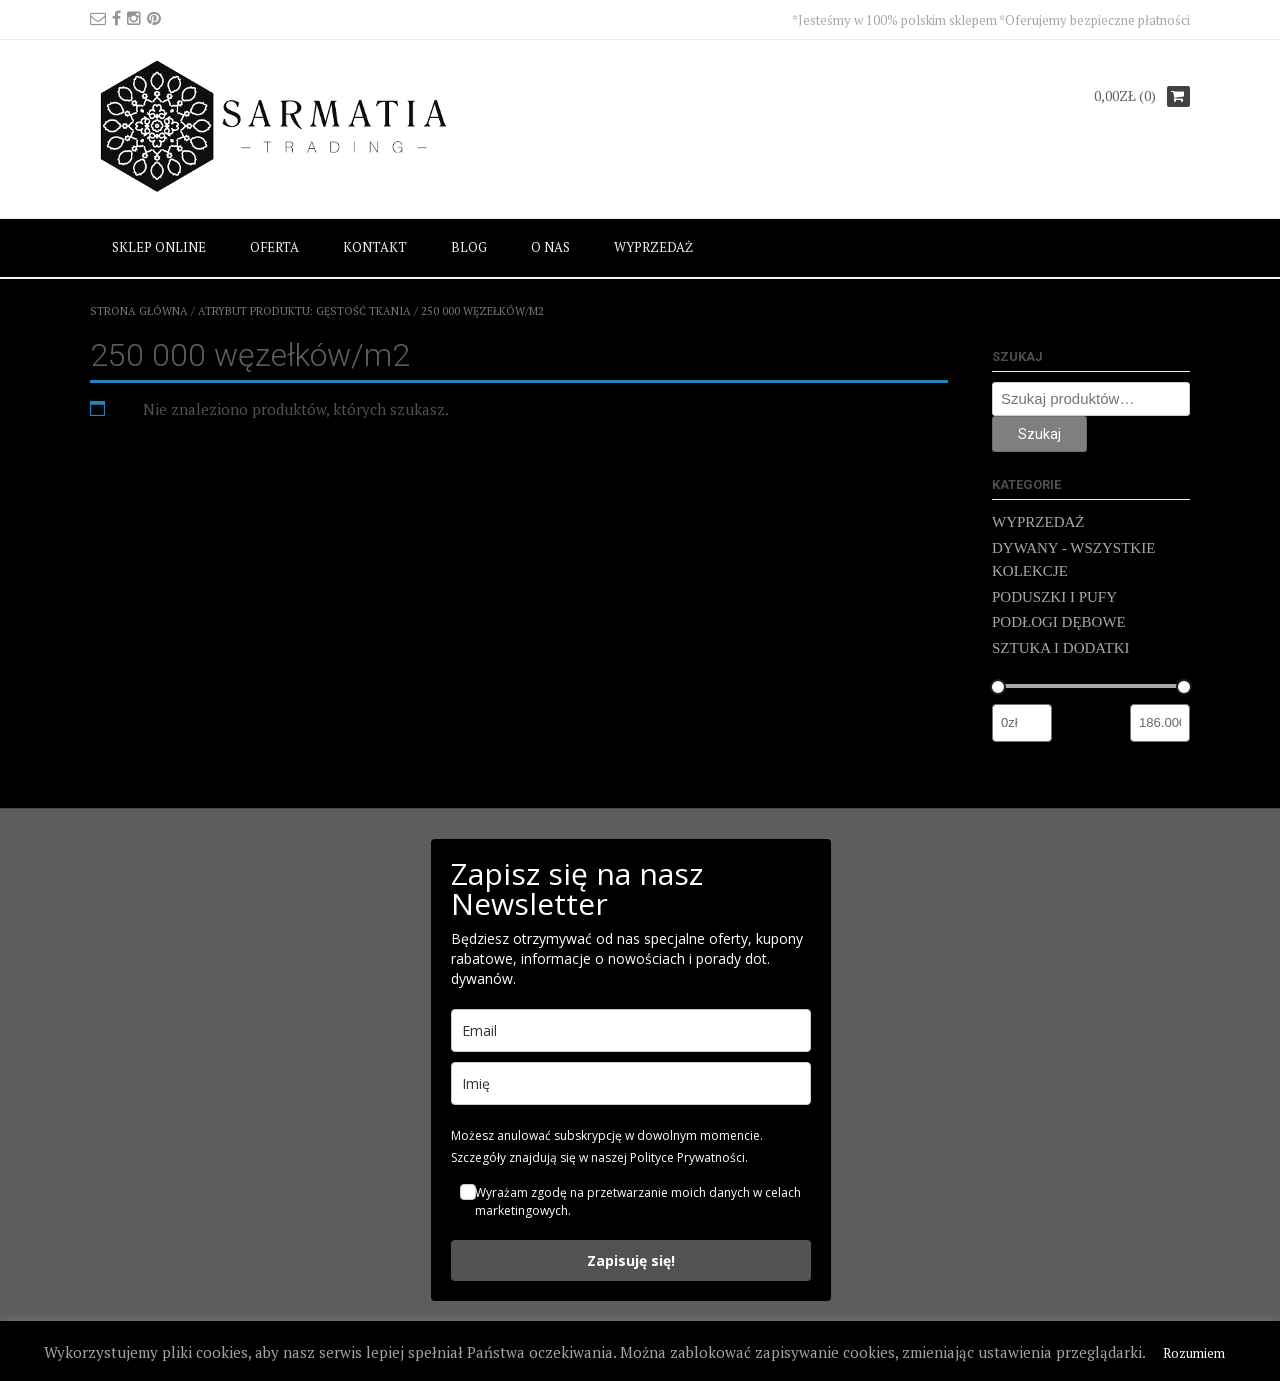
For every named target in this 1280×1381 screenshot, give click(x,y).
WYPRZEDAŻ (653, 247)
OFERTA (274, 247)
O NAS (550, 247)
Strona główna (139, 311)
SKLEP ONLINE (159, 247)
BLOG (469, 247)
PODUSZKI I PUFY (1054, 597)
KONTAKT (375, 247)
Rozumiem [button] (1194, 1353)
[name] (631, 1083)
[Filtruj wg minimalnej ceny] (1022, 723)
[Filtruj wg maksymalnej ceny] (1160, 723)
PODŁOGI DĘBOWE (1059, 622)
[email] (631, 1030)
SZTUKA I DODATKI (1061, 648)
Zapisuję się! (631, 1260)
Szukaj (1039, 434)
